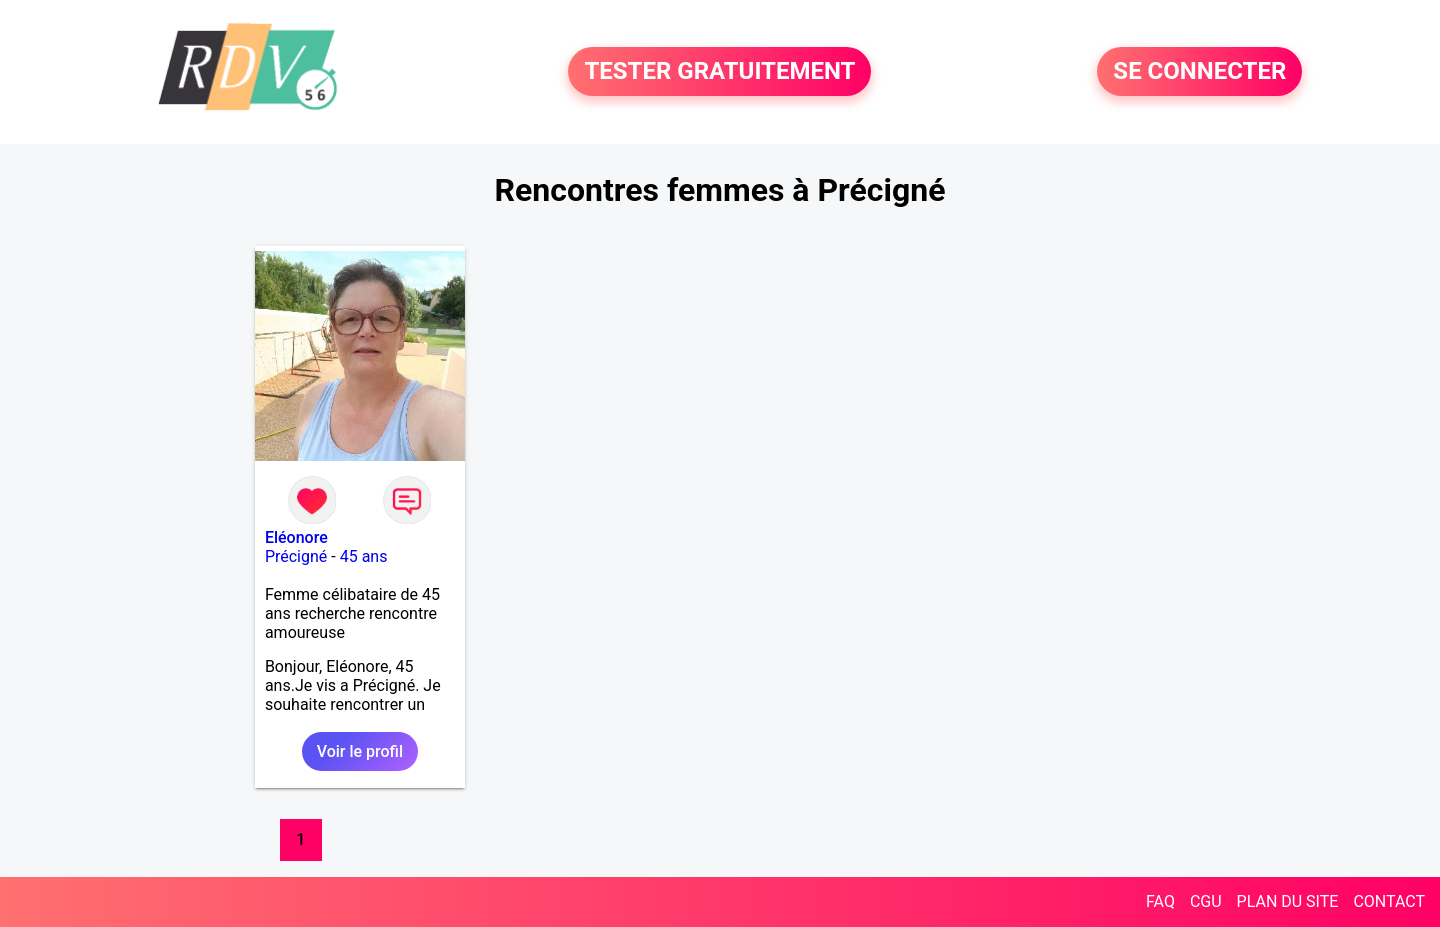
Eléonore (296, 537)
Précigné (296, 556)
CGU (1206, 901)
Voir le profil (360, 751)
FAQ (1160, 901)
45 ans (364, 556)
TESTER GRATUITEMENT (719, 72)
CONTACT (1389, 901)
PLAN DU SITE (1288, 901)
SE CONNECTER (1199, 72)
